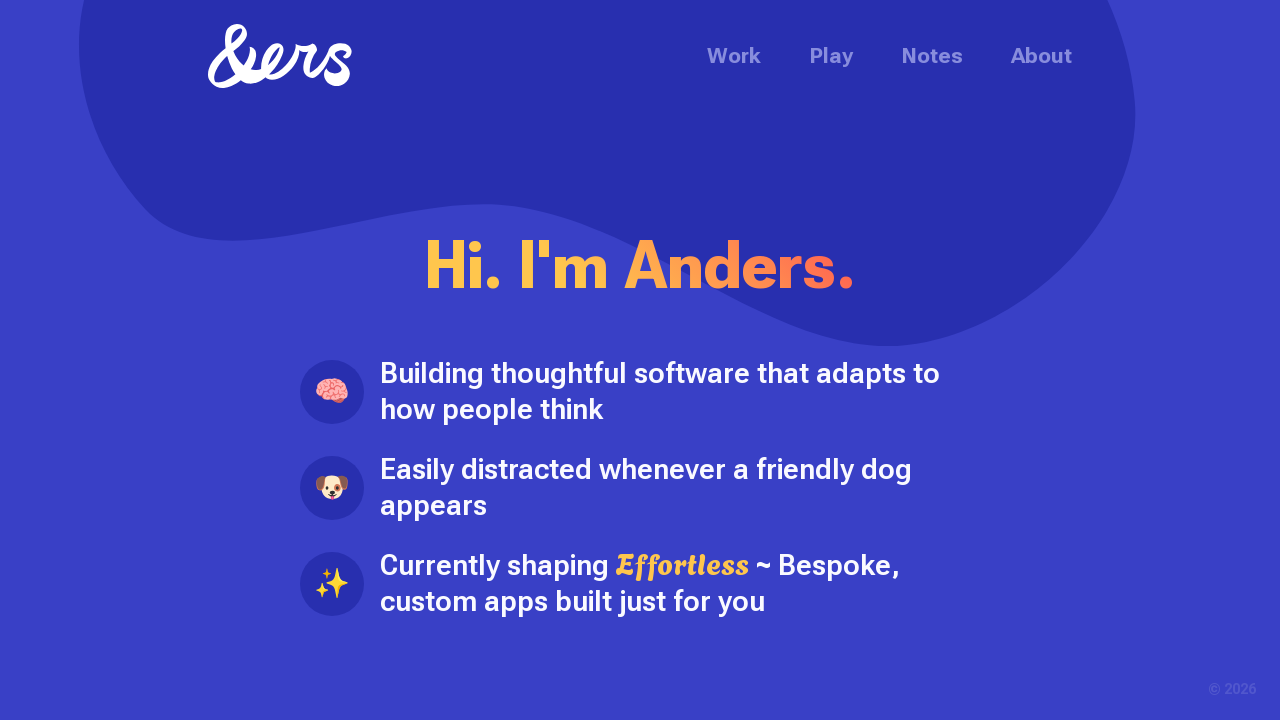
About (1041, 55)
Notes (932, 55)
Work (734, 55)
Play (831, 55)
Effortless (682, 562)
